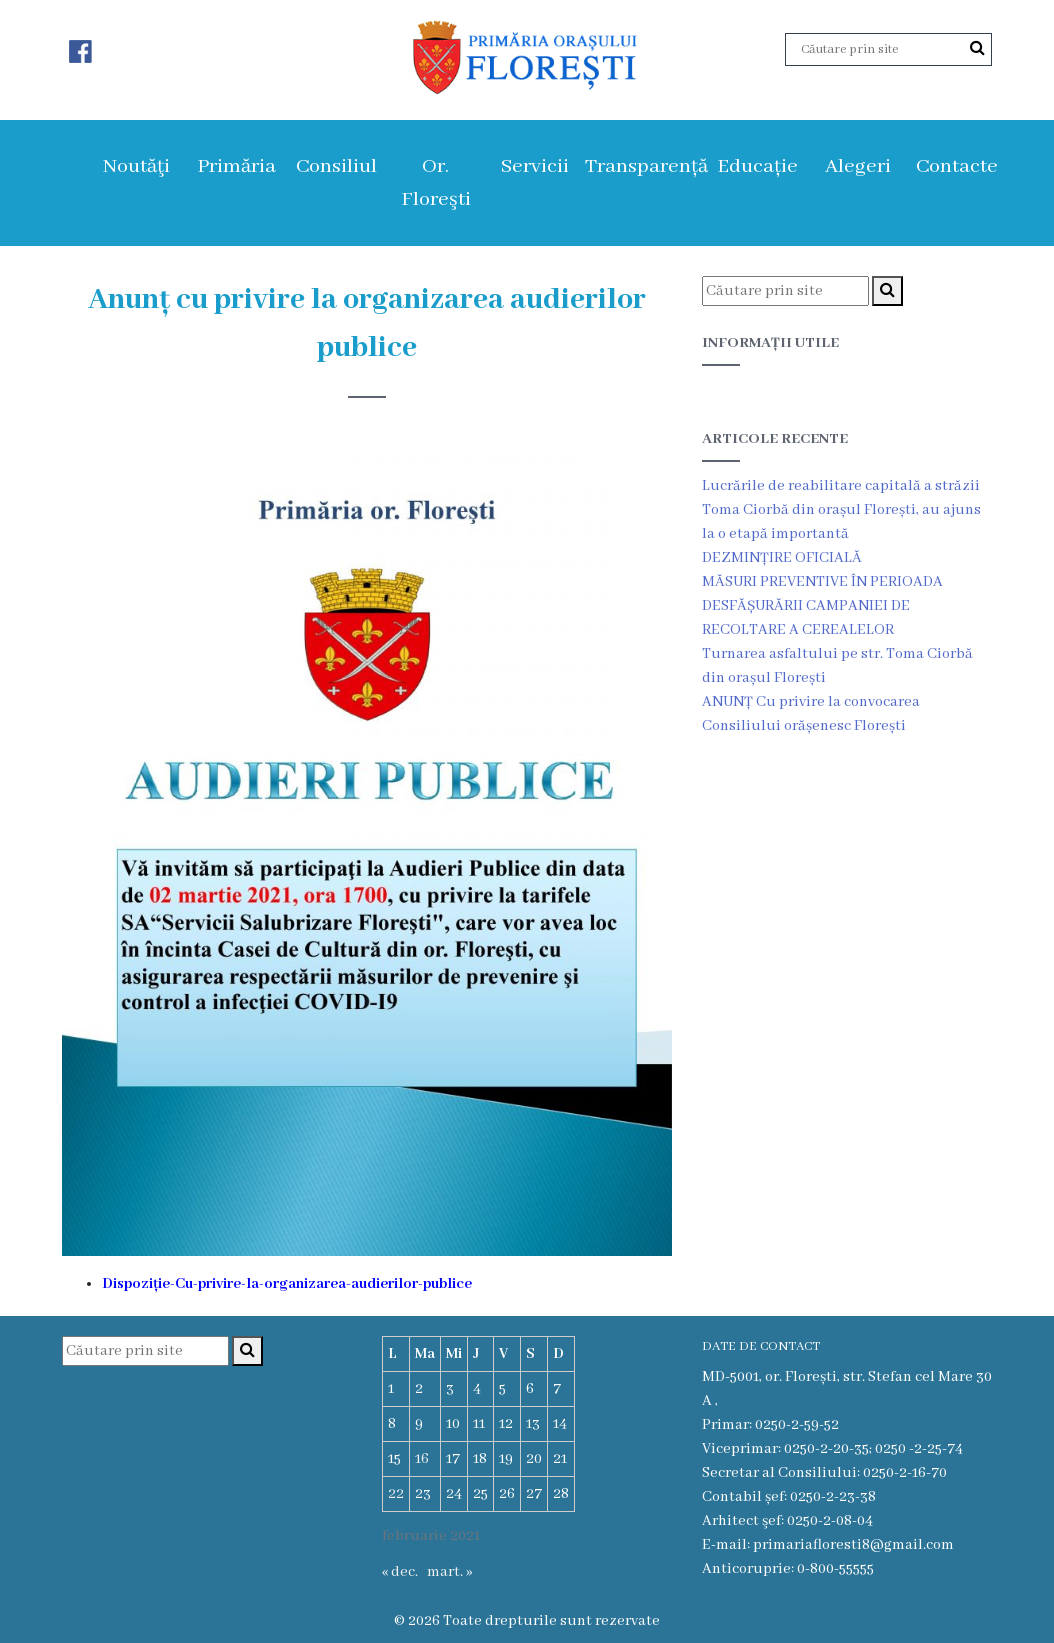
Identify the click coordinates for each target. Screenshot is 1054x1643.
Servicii (535, 166)
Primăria (236, 166)
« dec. (400, 1572)
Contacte (957, 166)
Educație (757, 166)
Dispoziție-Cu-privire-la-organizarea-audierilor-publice (287, 1284)
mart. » (449, 1572)
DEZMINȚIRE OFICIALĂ (782, 558)
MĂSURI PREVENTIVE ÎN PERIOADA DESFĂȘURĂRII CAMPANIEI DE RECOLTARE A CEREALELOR (822, 606)
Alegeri (858, 166)
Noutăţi (136, 166)
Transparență (646, 166)
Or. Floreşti (436, 183)
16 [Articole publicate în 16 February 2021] (422, 1459)
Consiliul (336, 166)
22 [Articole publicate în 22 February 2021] (396, 1494)
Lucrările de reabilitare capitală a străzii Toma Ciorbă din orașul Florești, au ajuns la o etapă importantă (841, 510)
